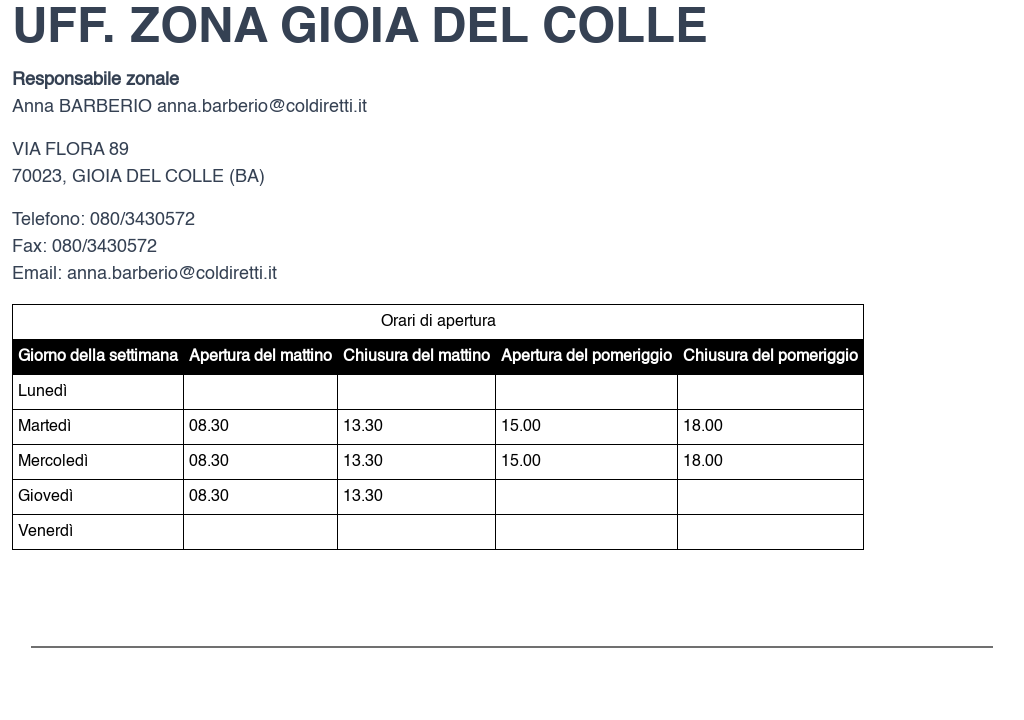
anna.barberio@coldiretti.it (262, 107)
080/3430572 (142, 220)
